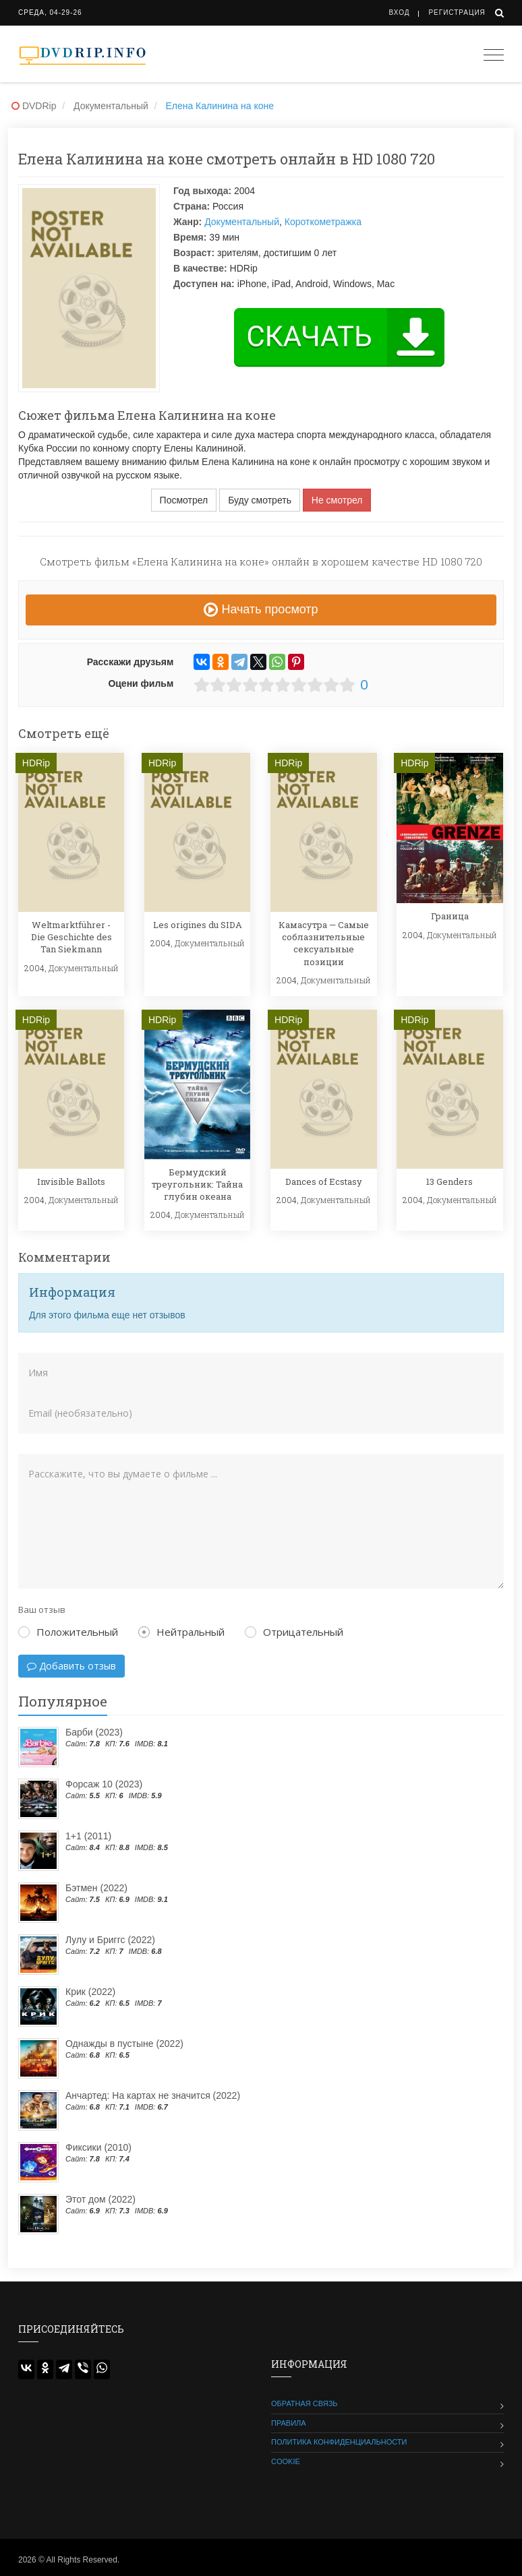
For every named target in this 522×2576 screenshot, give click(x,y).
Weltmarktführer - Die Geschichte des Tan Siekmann (71, 937)
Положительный (68, 1631)
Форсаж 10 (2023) (103, 1784)
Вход (399, 12)
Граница (450, 916)
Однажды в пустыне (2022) (124, 2043)
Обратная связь (304, 2403)
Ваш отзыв (41, 1609)
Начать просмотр (261, 609)
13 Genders (449, 1181)
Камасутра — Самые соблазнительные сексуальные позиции (324, 943)
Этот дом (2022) (100, 2199)
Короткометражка (323, 221)
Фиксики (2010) (98, 2147)
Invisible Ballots (71, 1181)
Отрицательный (294, 1631)
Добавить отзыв (71, 1665)
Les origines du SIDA (197, 925)
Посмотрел (184, 500)
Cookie (285, 2461)
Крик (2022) (90, 1991)
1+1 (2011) (88, 1836)
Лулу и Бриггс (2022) (110, 1939)
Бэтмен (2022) (96, 1887)
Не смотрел (337, 500)
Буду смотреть (259, 500)
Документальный (241, 221)
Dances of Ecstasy (323, 1181)
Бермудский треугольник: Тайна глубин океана (197, 1184)
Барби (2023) (94, 1732)
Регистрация (456, 12)
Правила (288, 2423)
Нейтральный (181, 1631)
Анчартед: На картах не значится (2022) (152, 2095)
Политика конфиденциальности (339, 2442)
